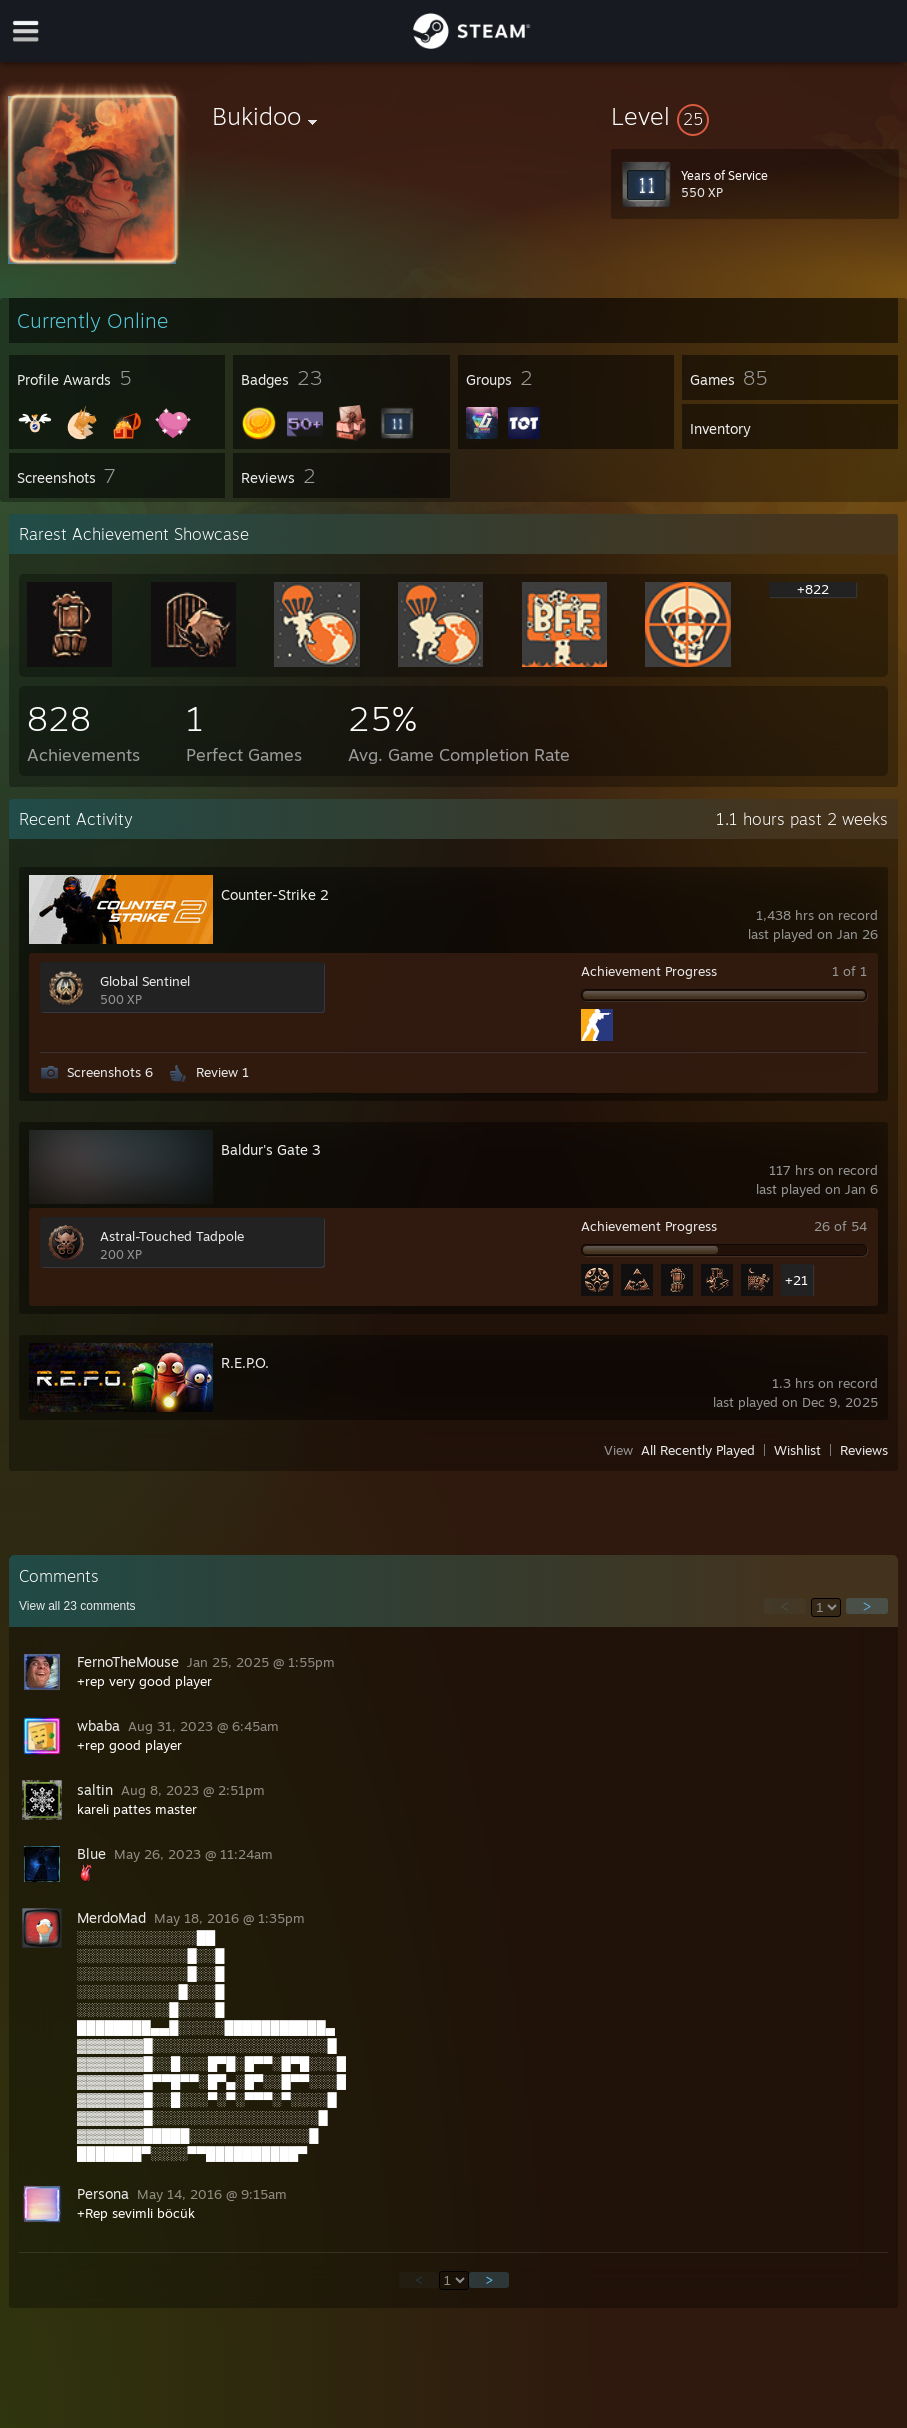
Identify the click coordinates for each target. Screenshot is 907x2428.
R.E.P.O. (245, 1362)
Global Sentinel (145, 981)
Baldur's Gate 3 (271, 1149)
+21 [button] (796, 1280)
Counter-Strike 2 (275, 894)
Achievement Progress (649, 971)
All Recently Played (698, 1450)
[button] (755, 116)
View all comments (77, 1606)
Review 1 (222, 1072)
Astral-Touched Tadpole (172, 1236)
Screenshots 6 (110, 1072)
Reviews (864, 1450)
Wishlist (797, 1450)
